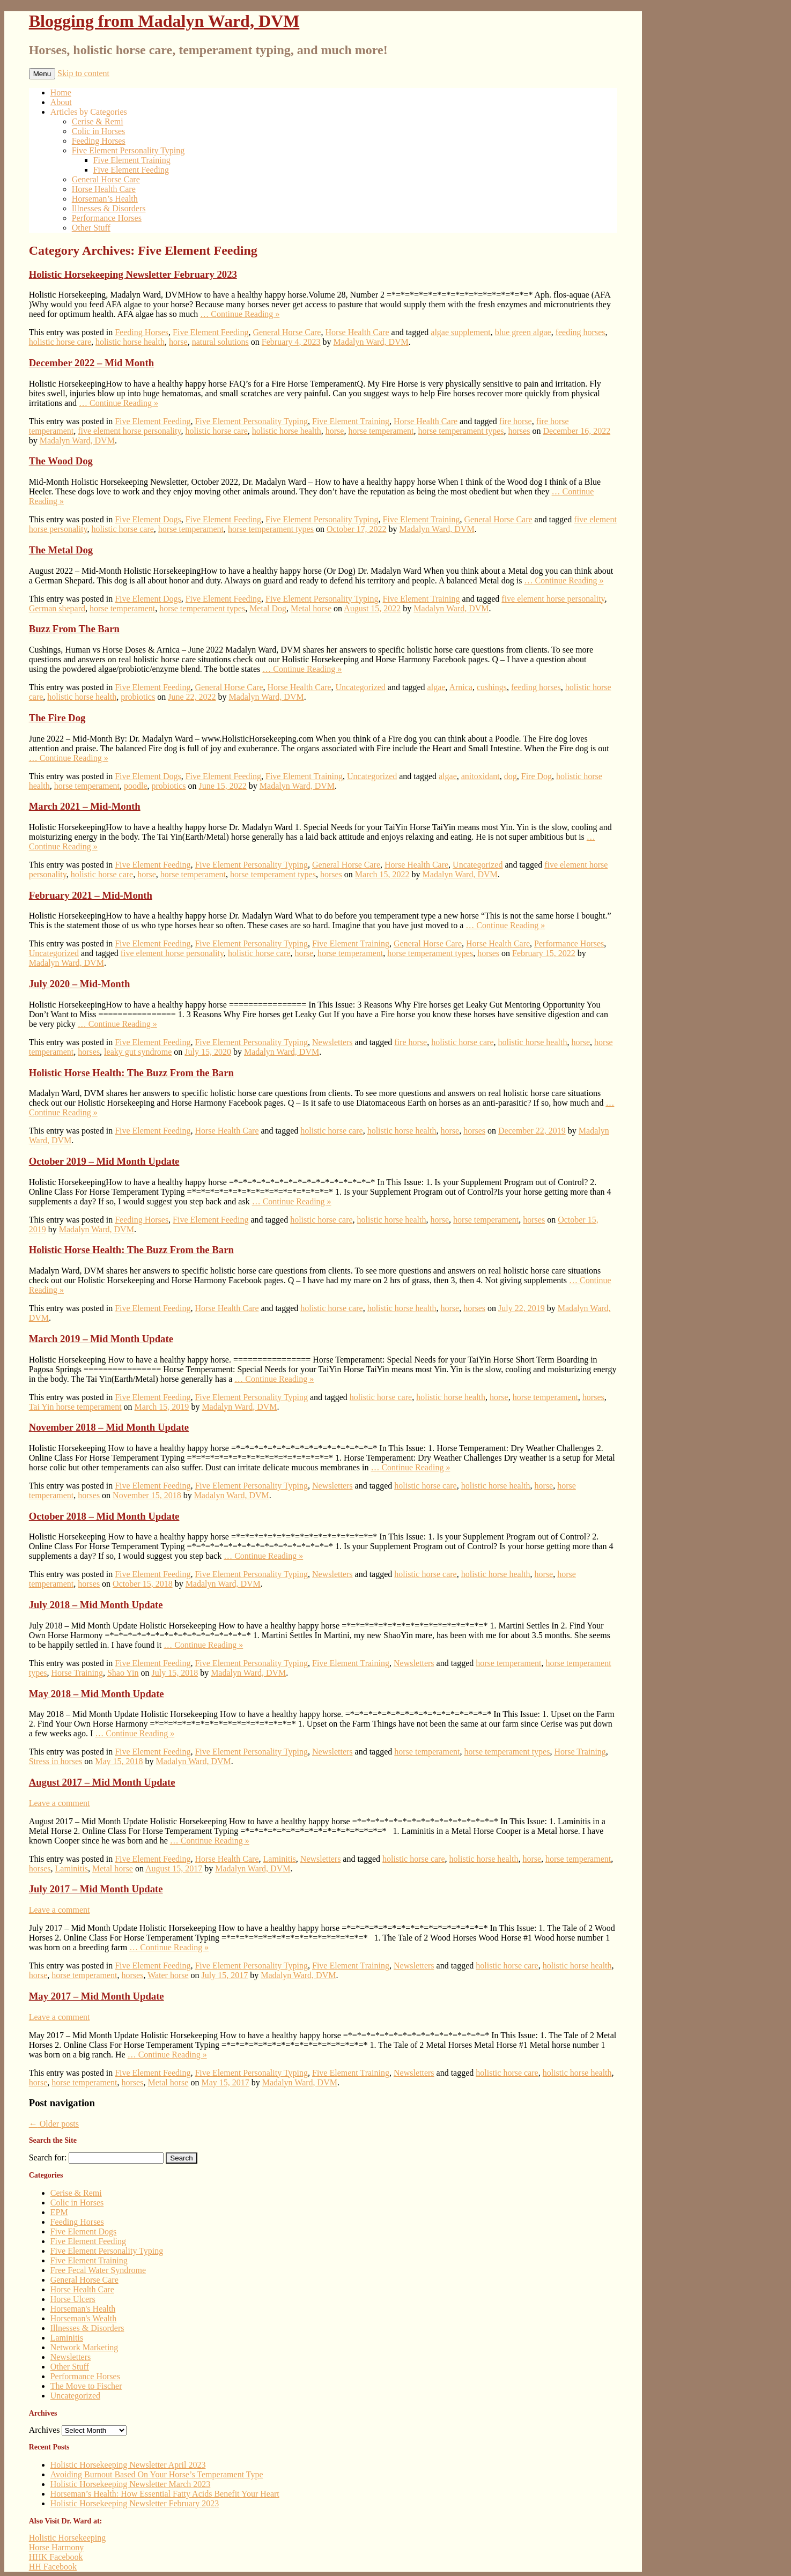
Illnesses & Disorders (109, 208)
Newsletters (332, 1042)
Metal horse (311, 608)
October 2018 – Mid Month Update (104, 1516)
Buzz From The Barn (74, 628)
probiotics (138, 696)
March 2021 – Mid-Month (85, 806)
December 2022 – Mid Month (91, 362)
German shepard (57, 608)
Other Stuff (91, 227)
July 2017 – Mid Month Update (96, 1888)
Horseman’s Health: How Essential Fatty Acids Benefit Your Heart (164, 2493)
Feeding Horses (98, 140)
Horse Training (76, 1672)
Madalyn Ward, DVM (371, 341)
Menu (42, 74)
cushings (492, 687)
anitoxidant (480, 776)
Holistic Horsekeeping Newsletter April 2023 (128, 2464)
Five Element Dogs (148, 519)
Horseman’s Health (105, 198)
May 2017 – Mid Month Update (96, 1996)
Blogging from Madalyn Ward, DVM (164, 21)
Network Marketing (84, 2347)
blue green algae (523, 332)
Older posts (54, 2123)
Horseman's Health (83, 2308)
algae (436, 687)
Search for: (48, 2157)
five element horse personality (129, 430)
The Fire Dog (57, 717)
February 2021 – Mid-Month (90, 895)
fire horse (515, 421)
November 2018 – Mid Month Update (109, 1427)
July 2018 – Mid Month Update (96, 1604)
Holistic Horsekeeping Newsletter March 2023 (130, 2484)
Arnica (460, 687)
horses (519, 430)
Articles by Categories (88, 111)
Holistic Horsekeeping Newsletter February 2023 (133, 274)
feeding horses (580, 332)
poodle (135, 785)
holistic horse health (130, 341)
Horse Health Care (104, 189)
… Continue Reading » (239, 314)
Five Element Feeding (131, 169)
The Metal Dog (61, 550)
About (61, 102)
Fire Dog (536, 776)
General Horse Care (106, 179)
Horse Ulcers (72, 2299)
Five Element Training (132, 160)
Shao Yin (123, 1672)
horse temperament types (461, 430)
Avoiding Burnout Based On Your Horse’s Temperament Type (156, 2474)
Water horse (167, 1975)
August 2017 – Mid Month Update (102, 1782)
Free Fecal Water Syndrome (98, 2270)
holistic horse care (60, 341)
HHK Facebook (56, 2557)
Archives (44, 2429)
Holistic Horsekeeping (67, 2537)
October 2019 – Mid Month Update (104, 1161)
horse (178, 341)
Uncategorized (361, 687)
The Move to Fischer (86, 2385)
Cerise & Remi (97, 121)
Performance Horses (107, 218)
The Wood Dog (61, 461)
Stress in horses (56, 1761)
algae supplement (461, 332)
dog (510, 776)
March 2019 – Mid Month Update (101, 1338)
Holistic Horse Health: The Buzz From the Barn (131, 1072)
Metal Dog (267, 608)
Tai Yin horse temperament (75, 1406)
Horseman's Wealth (83, 2318)
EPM (59, 2212)
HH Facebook (53, 2566)
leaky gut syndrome (138, 1051)
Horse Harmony (56, 2547)
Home (60, 92)
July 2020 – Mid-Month (79, 983)
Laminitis (279, 1858)
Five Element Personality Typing (128, 150)
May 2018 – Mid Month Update (96, 1693)
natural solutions (220, 341)
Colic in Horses (98, 131)
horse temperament (380, 430)
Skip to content (83, 73)
